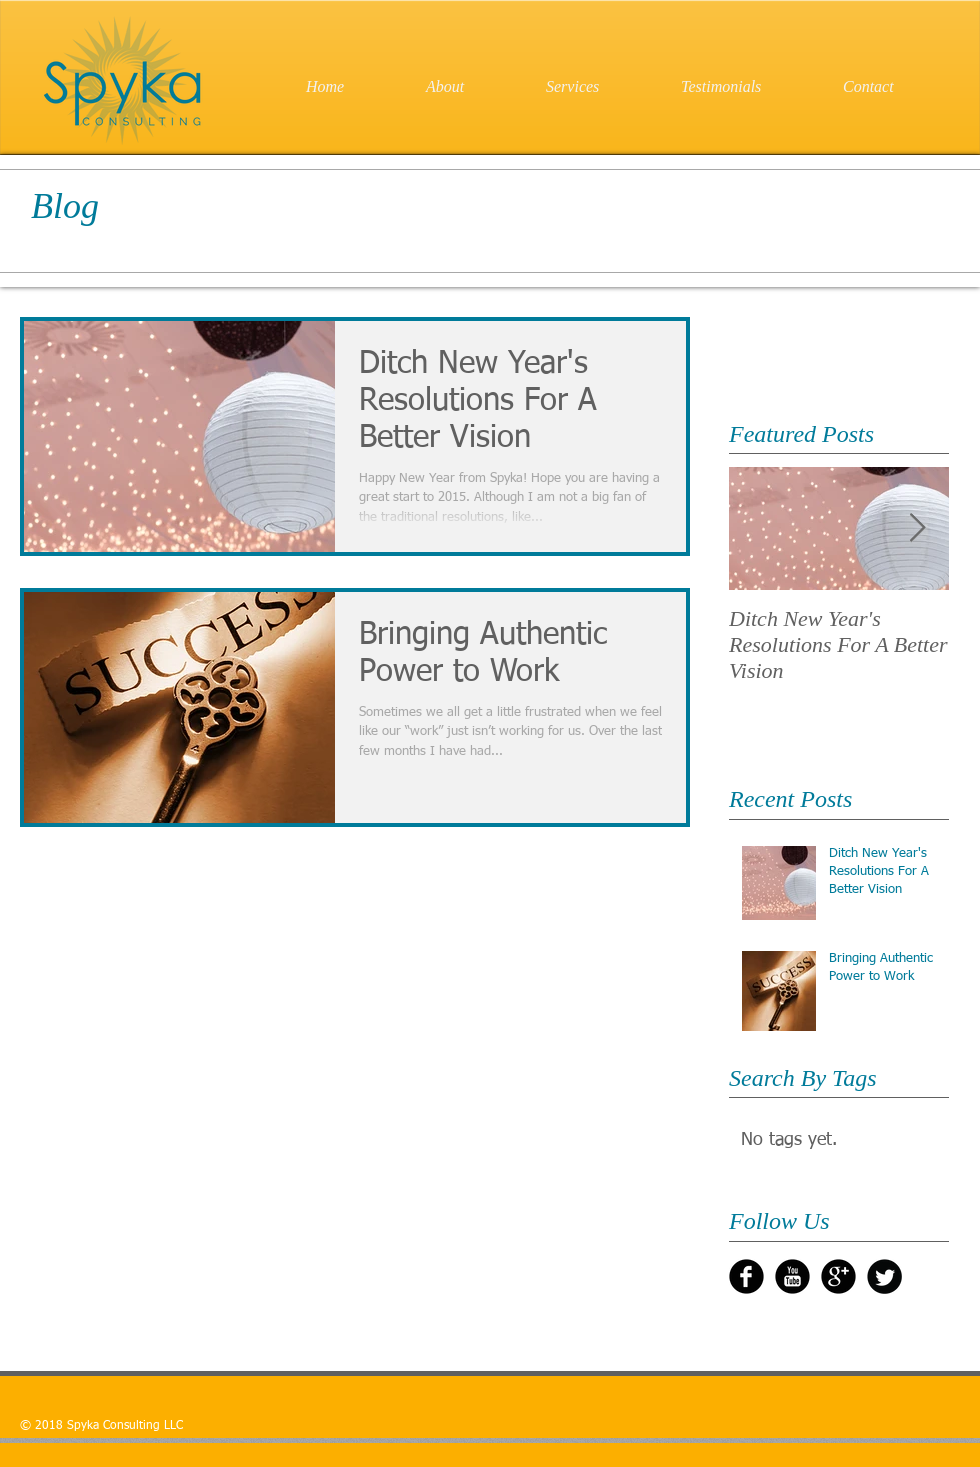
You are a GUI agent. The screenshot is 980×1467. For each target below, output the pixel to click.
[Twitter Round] (884, 1276)
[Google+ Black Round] (838, 1276)
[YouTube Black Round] (792, 1276)
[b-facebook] (746, 1276)
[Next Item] (917, 528)
